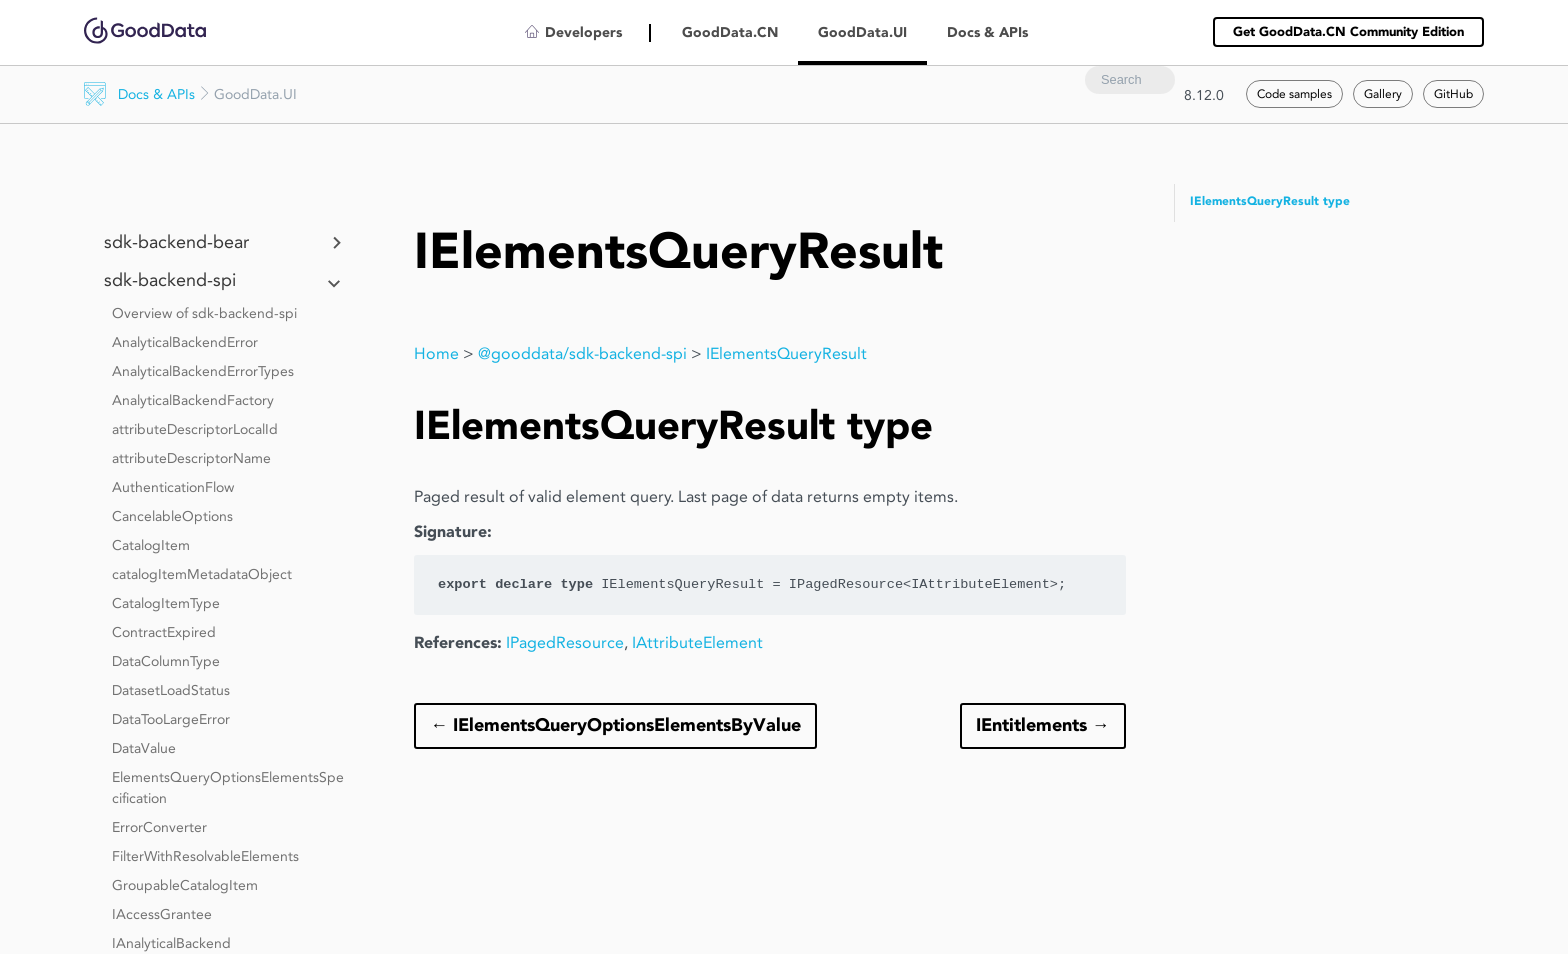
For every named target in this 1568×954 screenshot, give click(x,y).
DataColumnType (166, 661)
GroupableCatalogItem (185, 885)
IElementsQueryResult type (1270, 201)
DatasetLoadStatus (171, 690)
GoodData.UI (862, 32)
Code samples (1294, 93)
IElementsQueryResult (786, 353)
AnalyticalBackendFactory (193, 400)
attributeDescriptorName (191, 458)
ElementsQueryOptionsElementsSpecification (228, 787)
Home (436, 353)
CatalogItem (151, 545)
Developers (583, 32)
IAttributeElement (697, 642)
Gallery (1383, 93)
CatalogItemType (166, 603)
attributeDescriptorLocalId (195, 429)
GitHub (1453, 93)
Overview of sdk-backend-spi (204, 313)
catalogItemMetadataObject (202, 574)
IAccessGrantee (162, 914)
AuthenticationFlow (173, 487)
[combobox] (1130, 80)
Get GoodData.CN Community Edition (1348, 31)
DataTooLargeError (171, 719)
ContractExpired (164, 632)
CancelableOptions (172, 516)
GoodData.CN (730, 32)
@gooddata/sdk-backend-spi (582, 353)
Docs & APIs (156, 94)
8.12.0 (1204, 95)
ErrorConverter (159, 827)
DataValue (144, 748)
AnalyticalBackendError (185, 342)
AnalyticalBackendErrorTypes (203, 371)
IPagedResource (565, 642)
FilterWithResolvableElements (205, 856)
